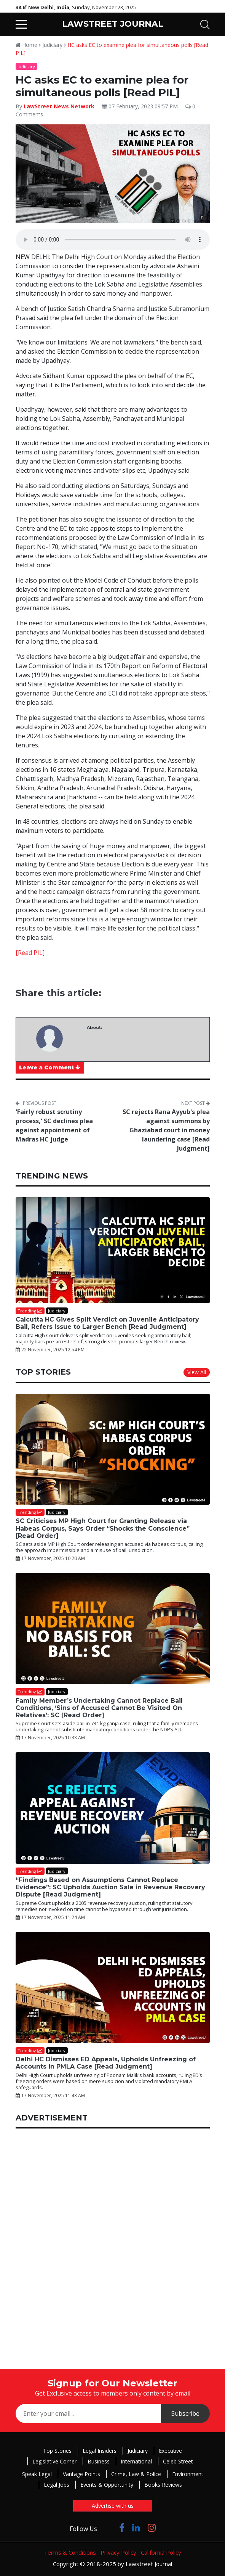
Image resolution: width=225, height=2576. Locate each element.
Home (26, 44)
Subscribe (185, 2413)
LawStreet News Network (59, 106)
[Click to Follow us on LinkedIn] (136, 2527)
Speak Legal (37, 2474)
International (136, 2461)
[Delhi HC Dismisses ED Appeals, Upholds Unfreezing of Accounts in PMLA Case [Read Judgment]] (113, 1987)
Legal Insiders (99, 2450)
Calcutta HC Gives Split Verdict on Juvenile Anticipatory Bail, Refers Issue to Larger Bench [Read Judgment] (107, 1323)
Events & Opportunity (106, 2484)
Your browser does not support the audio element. (113, 239)
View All (196, 1372)
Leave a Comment (49, 1067)
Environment (187, 2474)
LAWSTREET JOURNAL (112, 24)
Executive (170, 2450)
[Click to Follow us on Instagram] (152, 2527)
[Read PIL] (30, 952)
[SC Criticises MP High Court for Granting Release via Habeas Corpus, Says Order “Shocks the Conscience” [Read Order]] (113, 1449)
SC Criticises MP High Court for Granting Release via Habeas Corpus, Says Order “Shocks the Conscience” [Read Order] (103, 1528)
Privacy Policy (118, 2552)
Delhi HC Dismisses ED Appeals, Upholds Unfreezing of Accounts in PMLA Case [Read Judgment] (106, 2063)
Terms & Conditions (70, 2552)
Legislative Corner (54, 2461)
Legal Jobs (56, 2484)
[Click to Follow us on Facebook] (121, 2527)
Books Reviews (163, 2484)
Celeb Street (178, 2461)
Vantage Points (81, 2474)
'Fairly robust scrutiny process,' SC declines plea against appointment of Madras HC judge (54, 1125)
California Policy (161, 2552)
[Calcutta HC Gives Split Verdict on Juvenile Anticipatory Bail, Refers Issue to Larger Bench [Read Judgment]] (113, 1250)
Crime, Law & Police (136, 2474)
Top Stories (57, 2450)
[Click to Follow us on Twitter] (108, 2527)
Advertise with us (113, 2505)
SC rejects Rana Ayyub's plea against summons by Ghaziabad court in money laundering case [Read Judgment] (166, 1130)
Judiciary (52, 44)
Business (99, 2461)
